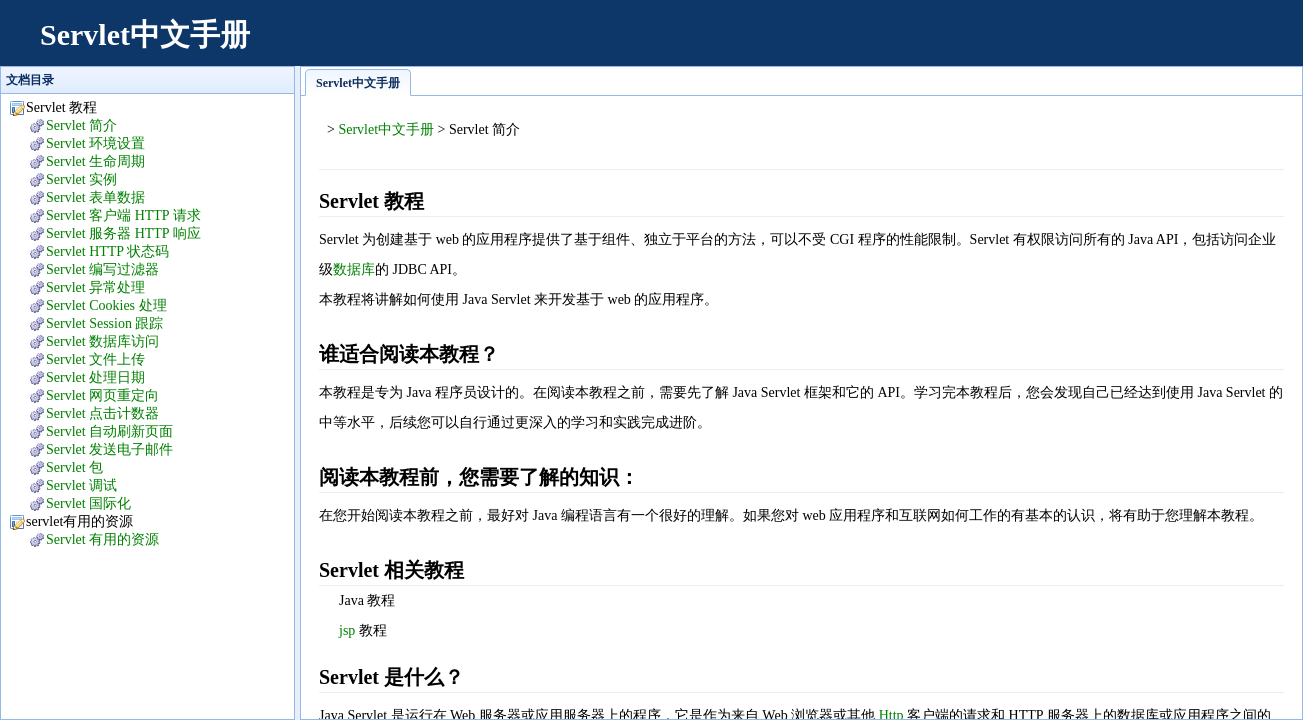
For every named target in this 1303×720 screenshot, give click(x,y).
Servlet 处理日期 (95, 377)
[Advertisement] (919, 45)
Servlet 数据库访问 (102, 341)
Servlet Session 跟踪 (104, 323)
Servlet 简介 (81, 125)
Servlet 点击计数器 (102, 413)
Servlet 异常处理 (95, 287)
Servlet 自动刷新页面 (109, 431)
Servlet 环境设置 (95, 143)
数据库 (354, 269)
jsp (347, 630)
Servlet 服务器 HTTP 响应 (123, 233)
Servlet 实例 (81, 179)
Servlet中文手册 (145, 34)
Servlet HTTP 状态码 (107, 251)
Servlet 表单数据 (95, 197)
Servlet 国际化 (88, 503)
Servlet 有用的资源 (102, 539)
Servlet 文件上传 (95, 359)
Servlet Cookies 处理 (106, 305)
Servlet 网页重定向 (102, 395)
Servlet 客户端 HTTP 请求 (123, 215)
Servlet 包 (74, 467)
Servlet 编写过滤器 (102, 269)
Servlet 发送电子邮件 (109, 449)
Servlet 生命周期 (95, 161)
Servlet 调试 (81, 485)
